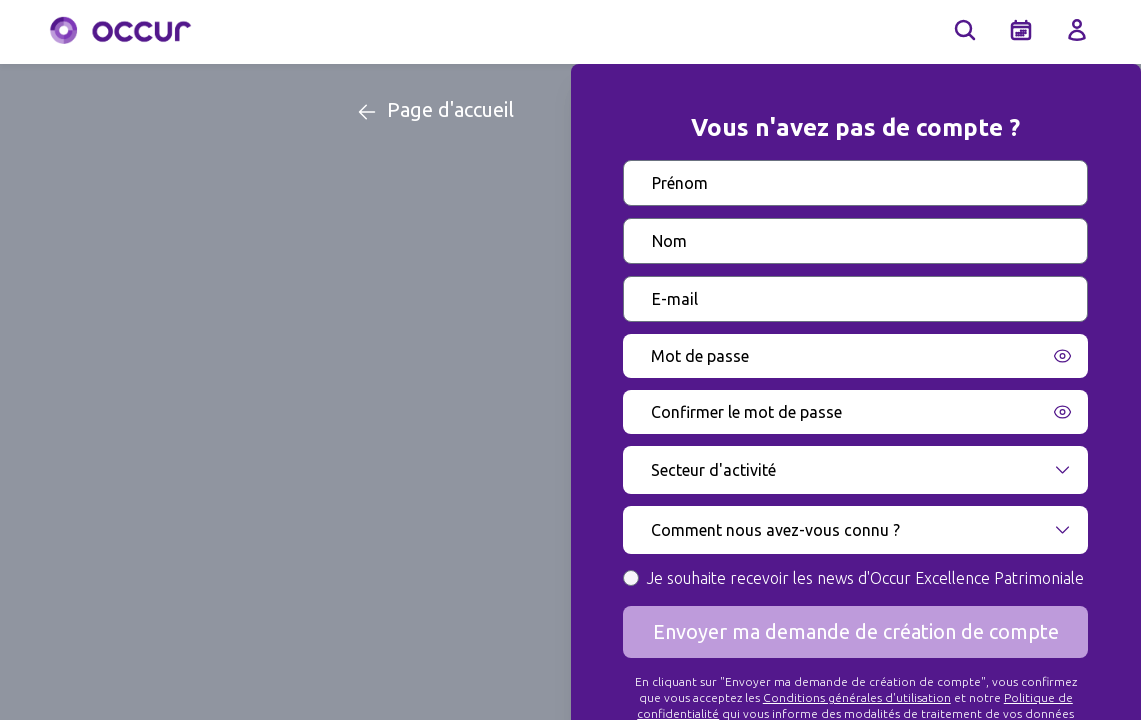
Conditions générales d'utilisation (857, 697)
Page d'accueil (434, 111)
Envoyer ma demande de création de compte (856, 631)
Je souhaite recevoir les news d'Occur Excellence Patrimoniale (865, 578)
